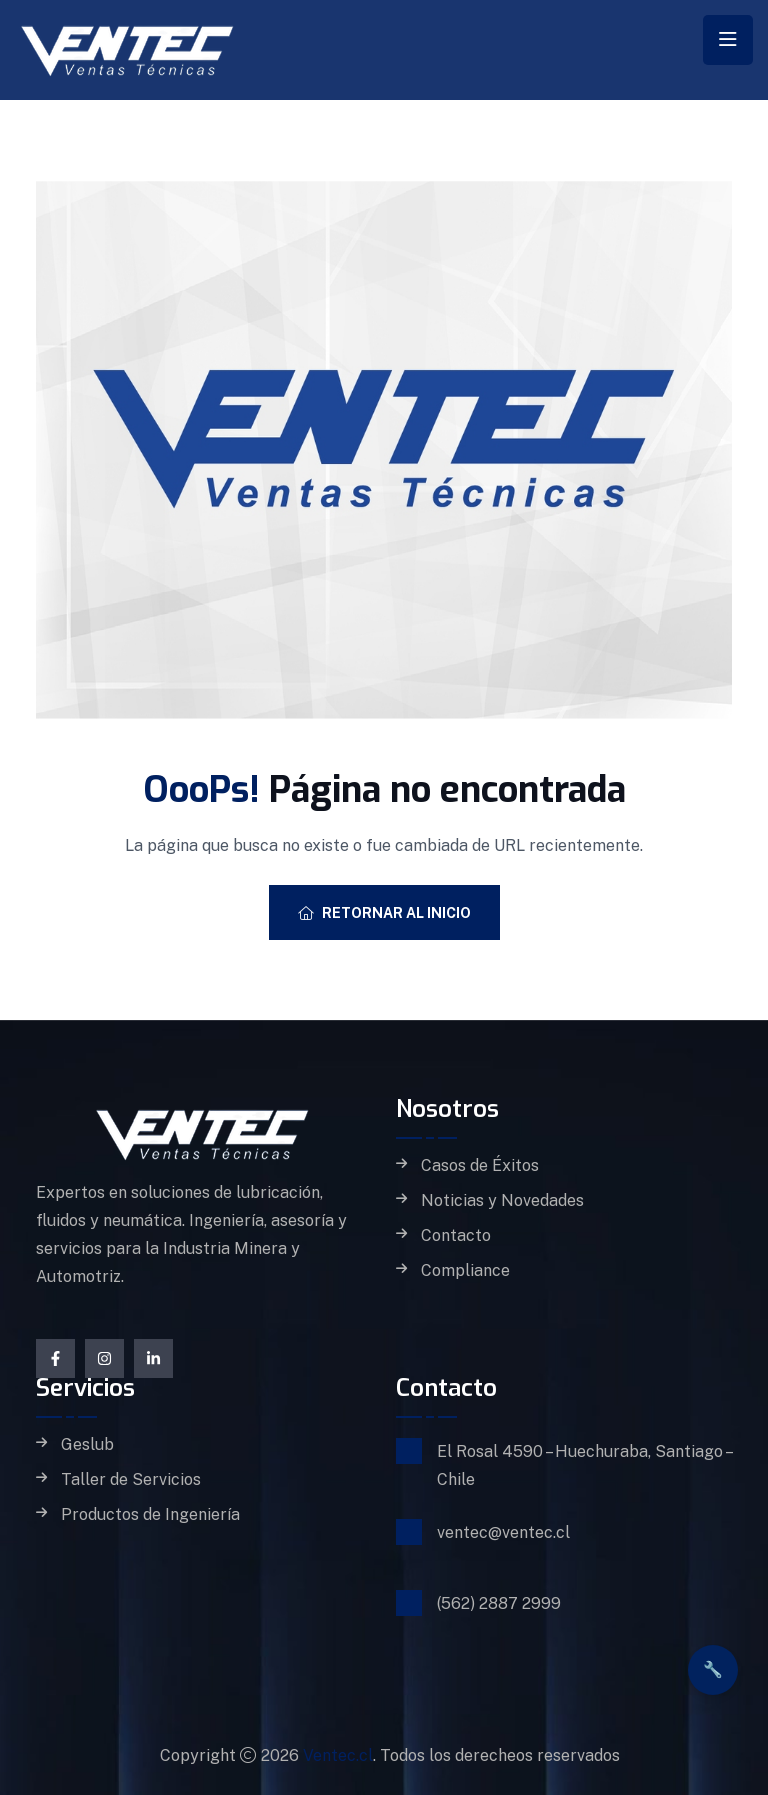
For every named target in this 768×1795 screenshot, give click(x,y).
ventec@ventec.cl (503, 1532)
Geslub (87, 1445)
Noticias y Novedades (502, 1201)
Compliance (465, 1271)
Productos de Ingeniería (150, 1515)
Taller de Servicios (131, 1480)
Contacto (456, 1236)
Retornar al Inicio (384, 913)
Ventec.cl (338, 1755)
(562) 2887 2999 (499, 1603)
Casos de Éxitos (480, 1166)
